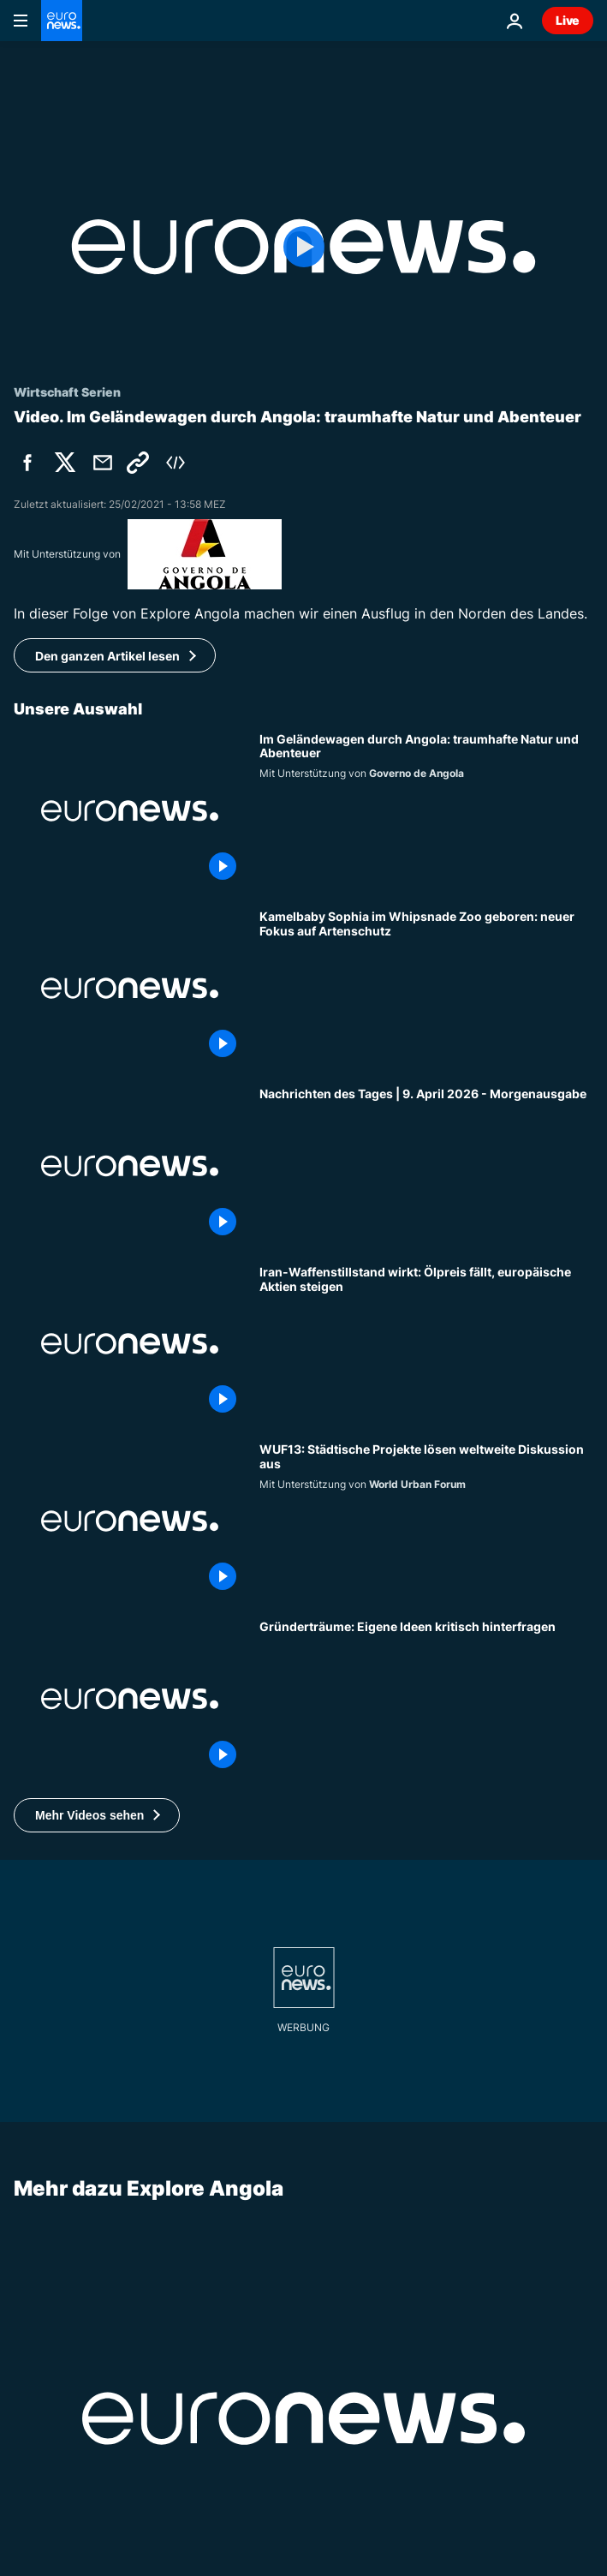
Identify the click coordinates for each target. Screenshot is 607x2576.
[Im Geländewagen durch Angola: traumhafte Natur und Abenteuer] (426, 810)
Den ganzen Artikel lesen (107, 655)
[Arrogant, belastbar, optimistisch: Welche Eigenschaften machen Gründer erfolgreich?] (426, 1698)
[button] (97, 1815)
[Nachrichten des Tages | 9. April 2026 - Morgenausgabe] (426, 1165)
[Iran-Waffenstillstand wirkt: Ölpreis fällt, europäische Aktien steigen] (426, 1343)
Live (568, 20)
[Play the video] (303, 246)
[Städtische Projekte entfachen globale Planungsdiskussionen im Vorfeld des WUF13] (426, 1521)
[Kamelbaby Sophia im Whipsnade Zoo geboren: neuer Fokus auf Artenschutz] (426, 988)
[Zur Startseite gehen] (61, 20)
